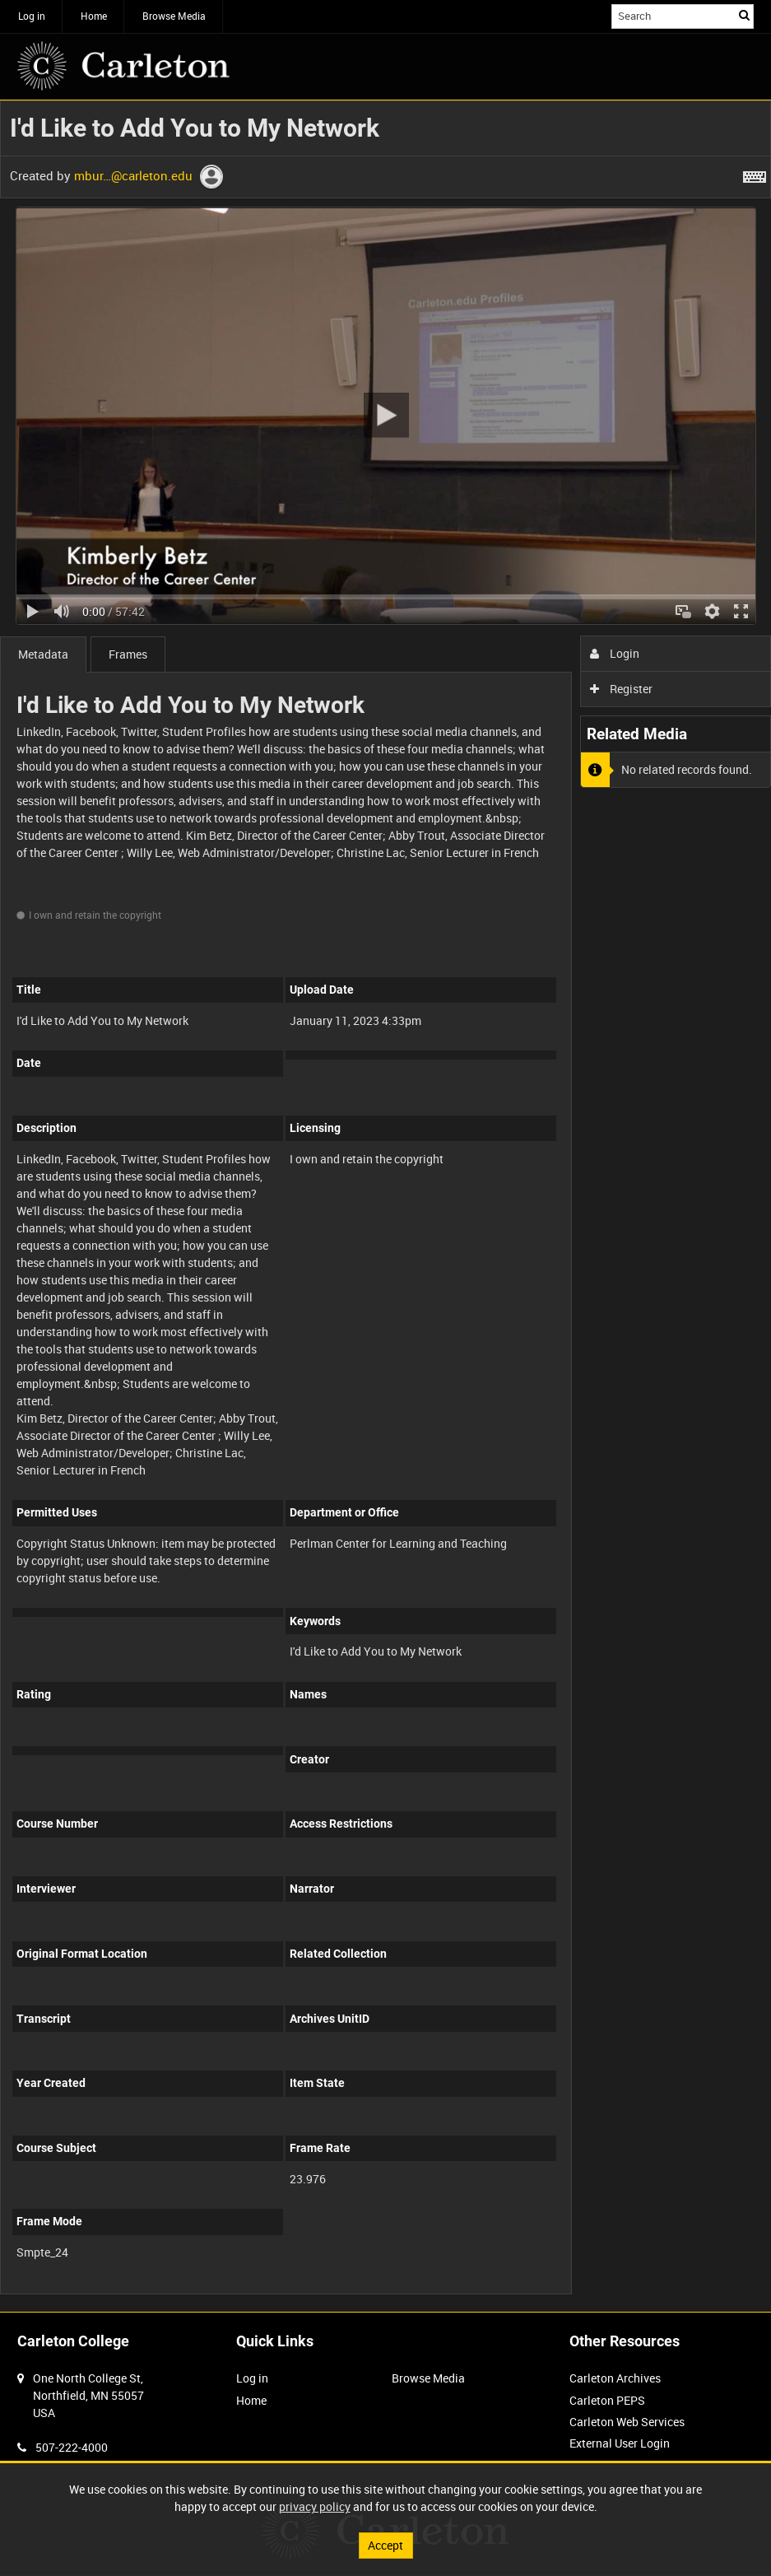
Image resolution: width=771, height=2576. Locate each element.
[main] (385, 1206)
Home (94, 15)
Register (621, 688)
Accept (385, 2545)
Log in (31, 15)
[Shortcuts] (754, 173)
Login (615, 653)
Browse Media (174, 15)
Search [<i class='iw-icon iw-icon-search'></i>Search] (744, 15)
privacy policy (315, 2506)
